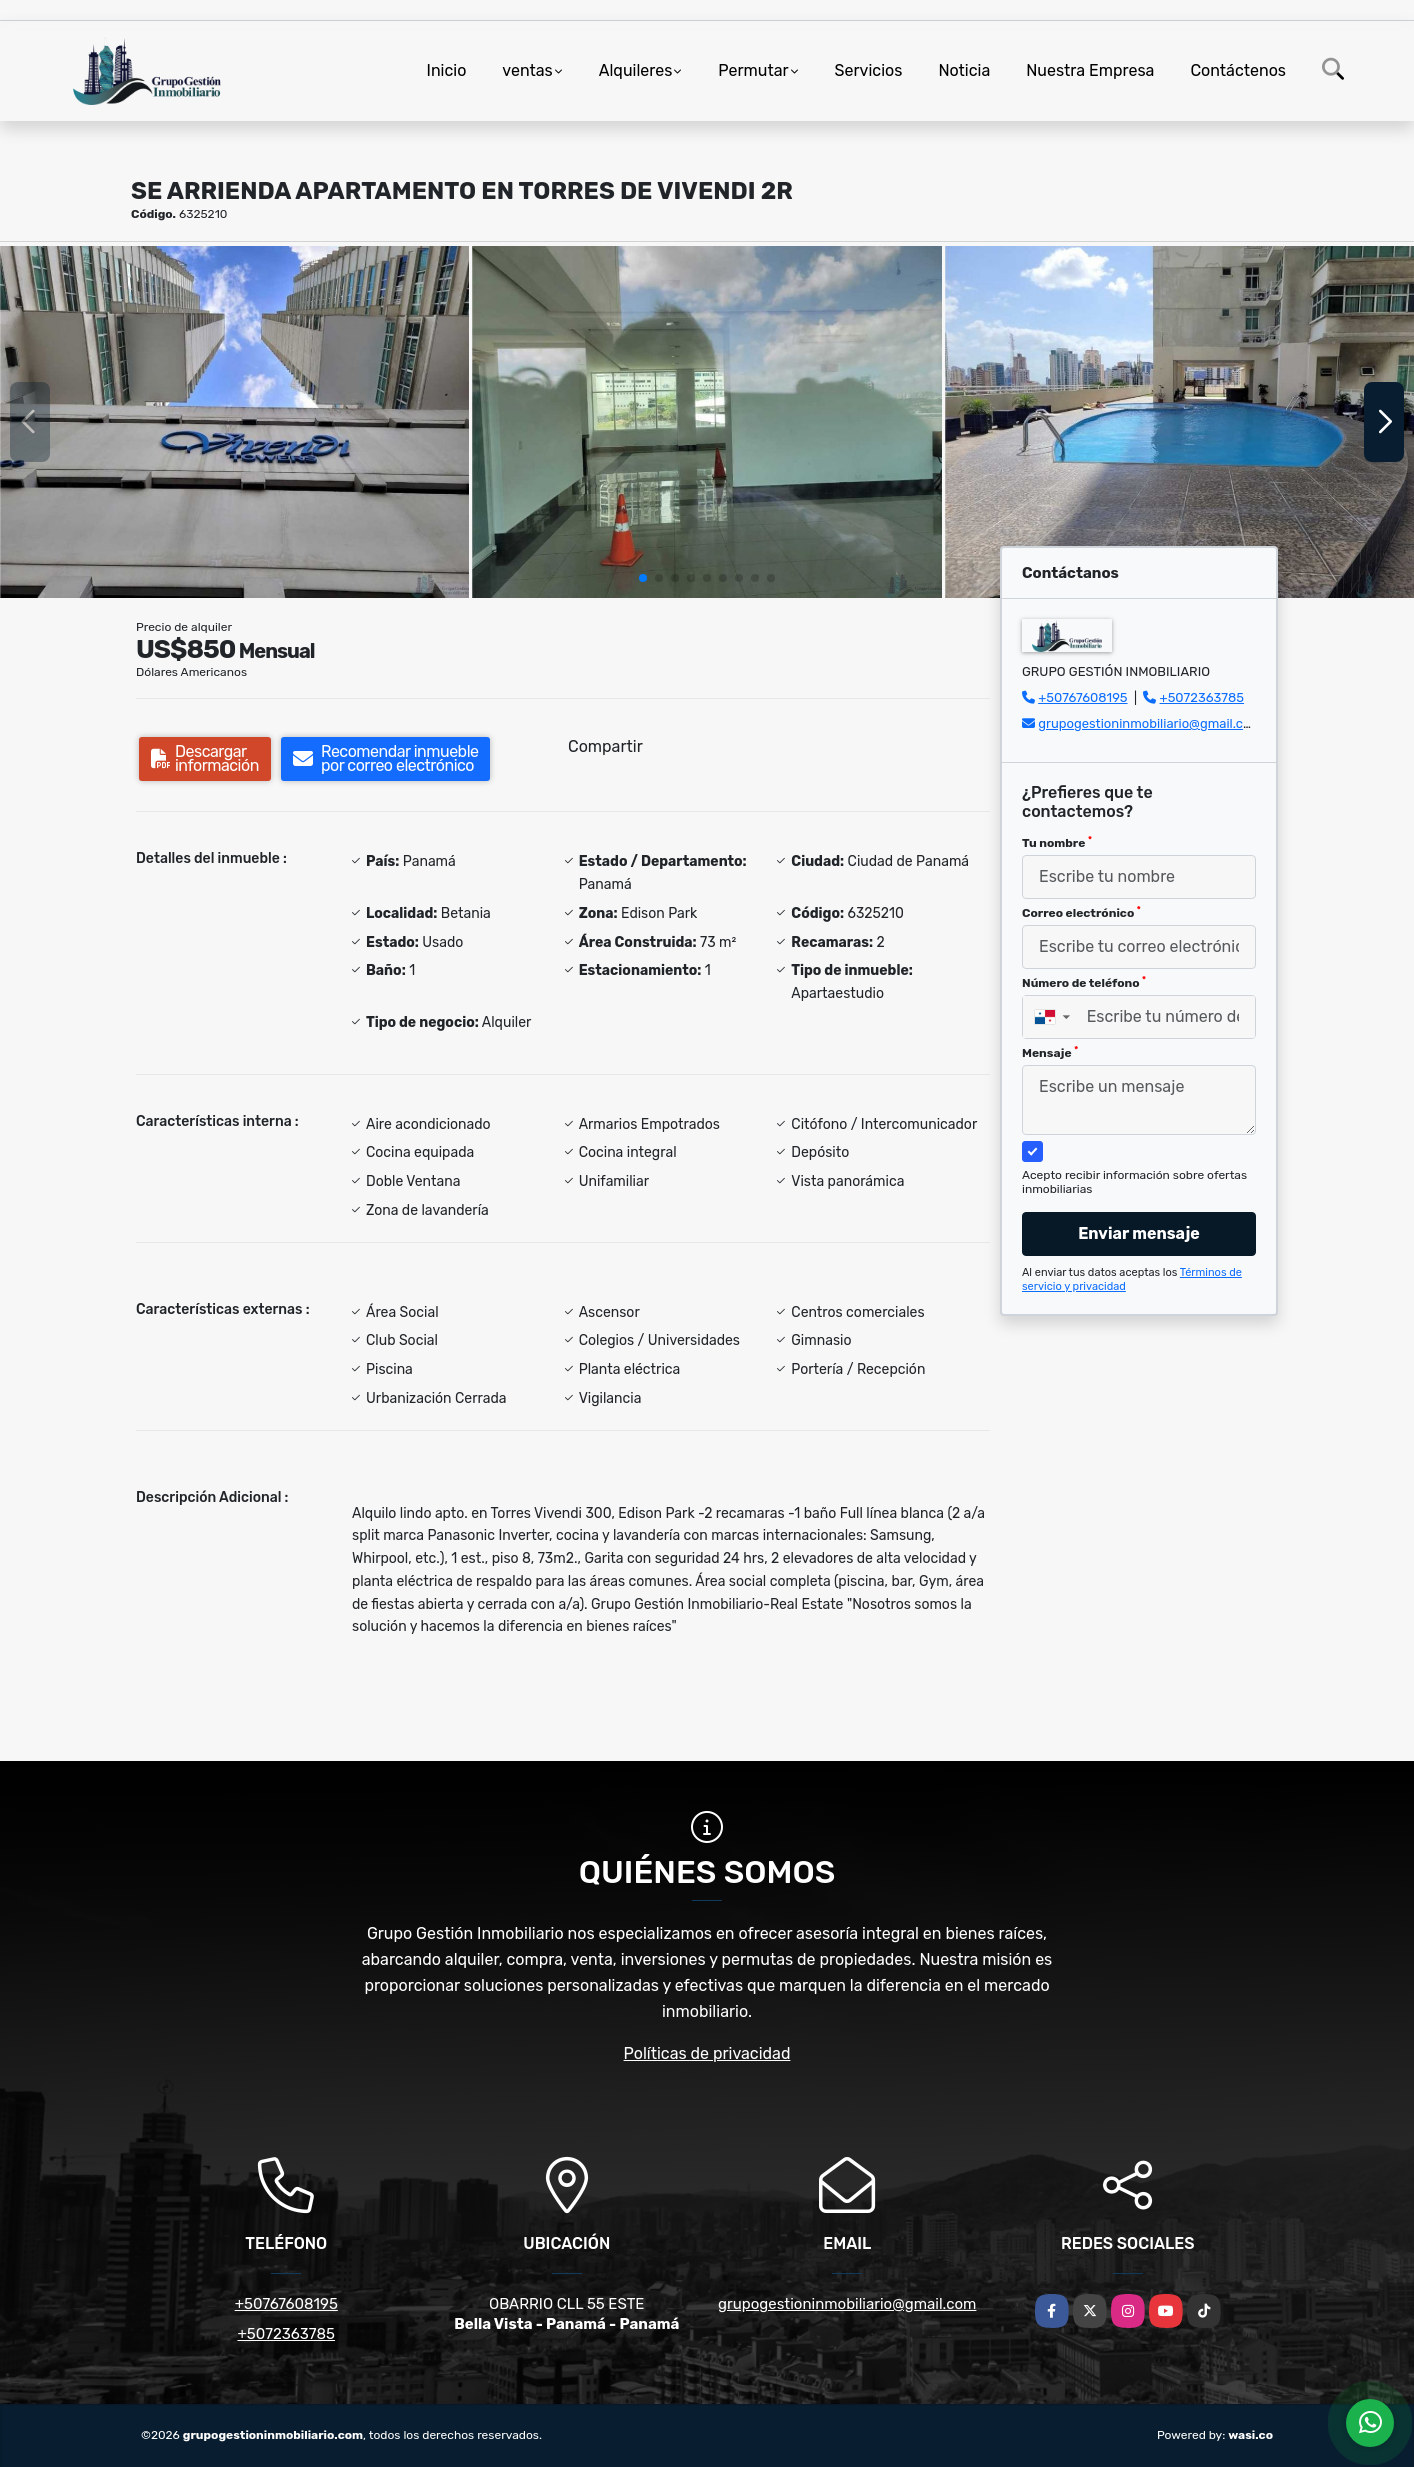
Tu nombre (1057, 843)
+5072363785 (1202, 697)
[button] (643, 578)
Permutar (753, 70)
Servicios (869, 70)
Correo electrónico (1081, 913)
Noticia (964, 70)
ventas (527, 70)
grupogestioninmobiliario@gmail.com (1150, 723)
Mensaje (1050, 1053)
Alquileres (636, 70)
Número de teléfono (1084, 983)
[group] (234, 422)
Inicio (447, 70)
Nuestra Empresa (1090, 70)
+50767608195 (1082, 697)
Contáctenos (1238, 70)
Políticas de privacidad (707, 2053)
